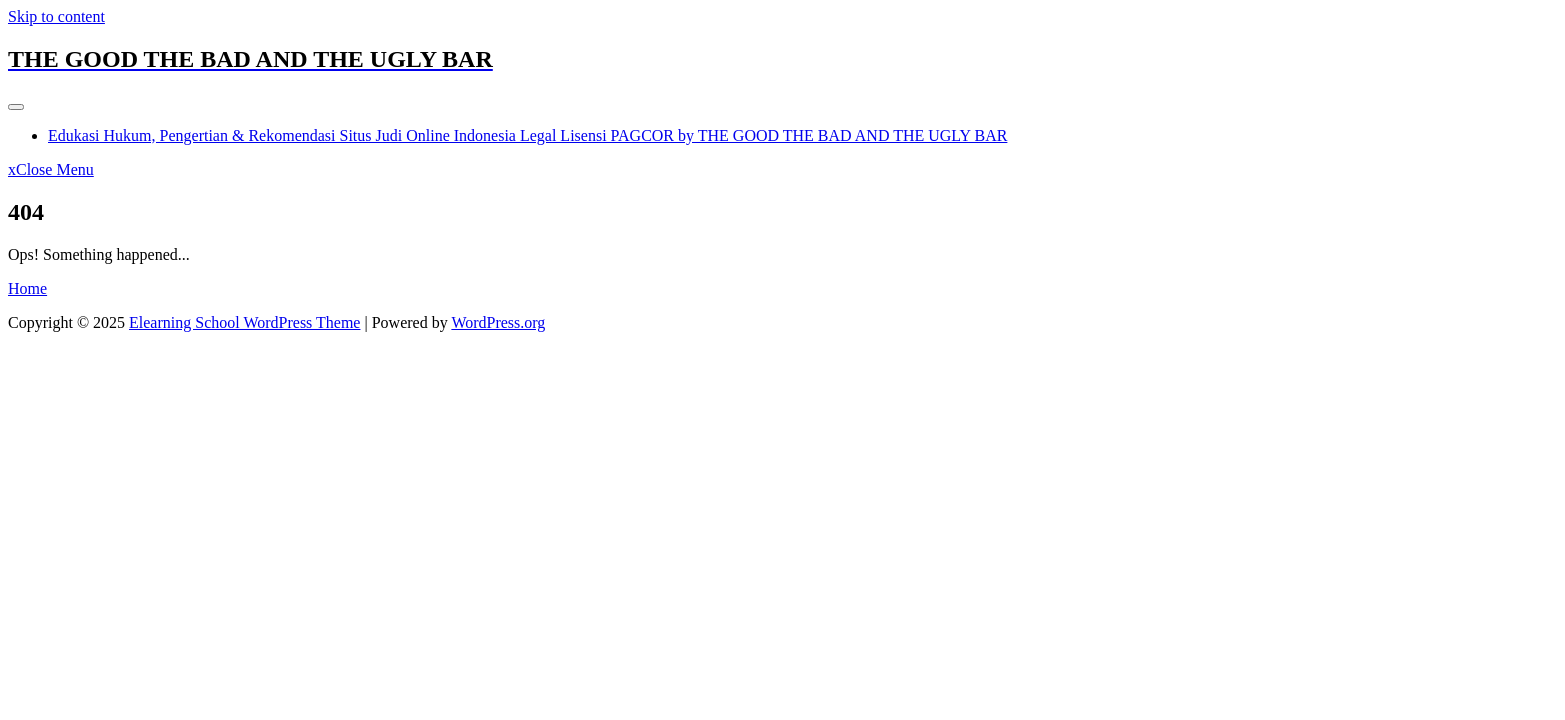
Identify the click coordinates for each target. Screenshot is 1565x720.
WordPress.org (498, 322)
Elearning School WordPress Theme (244, 322)
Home (27, 288)
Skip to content (56, 16)
